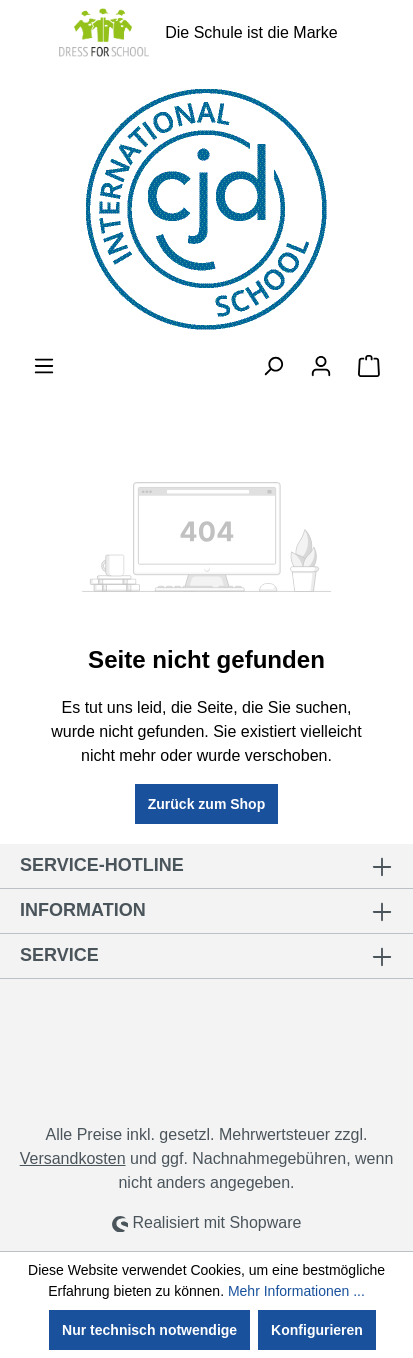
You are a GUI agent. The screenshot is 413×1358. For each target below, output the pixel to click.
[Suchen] (273, 366)
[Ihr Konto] (321, 366)
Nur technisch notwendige (149, 1330)
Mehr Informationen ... (296, 1291)
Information (83, 910)
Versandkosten (73, 1158)
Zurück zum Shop (206, 804)
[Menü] (44, 366)
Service (59, 955)
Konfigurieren (317, 1330)
